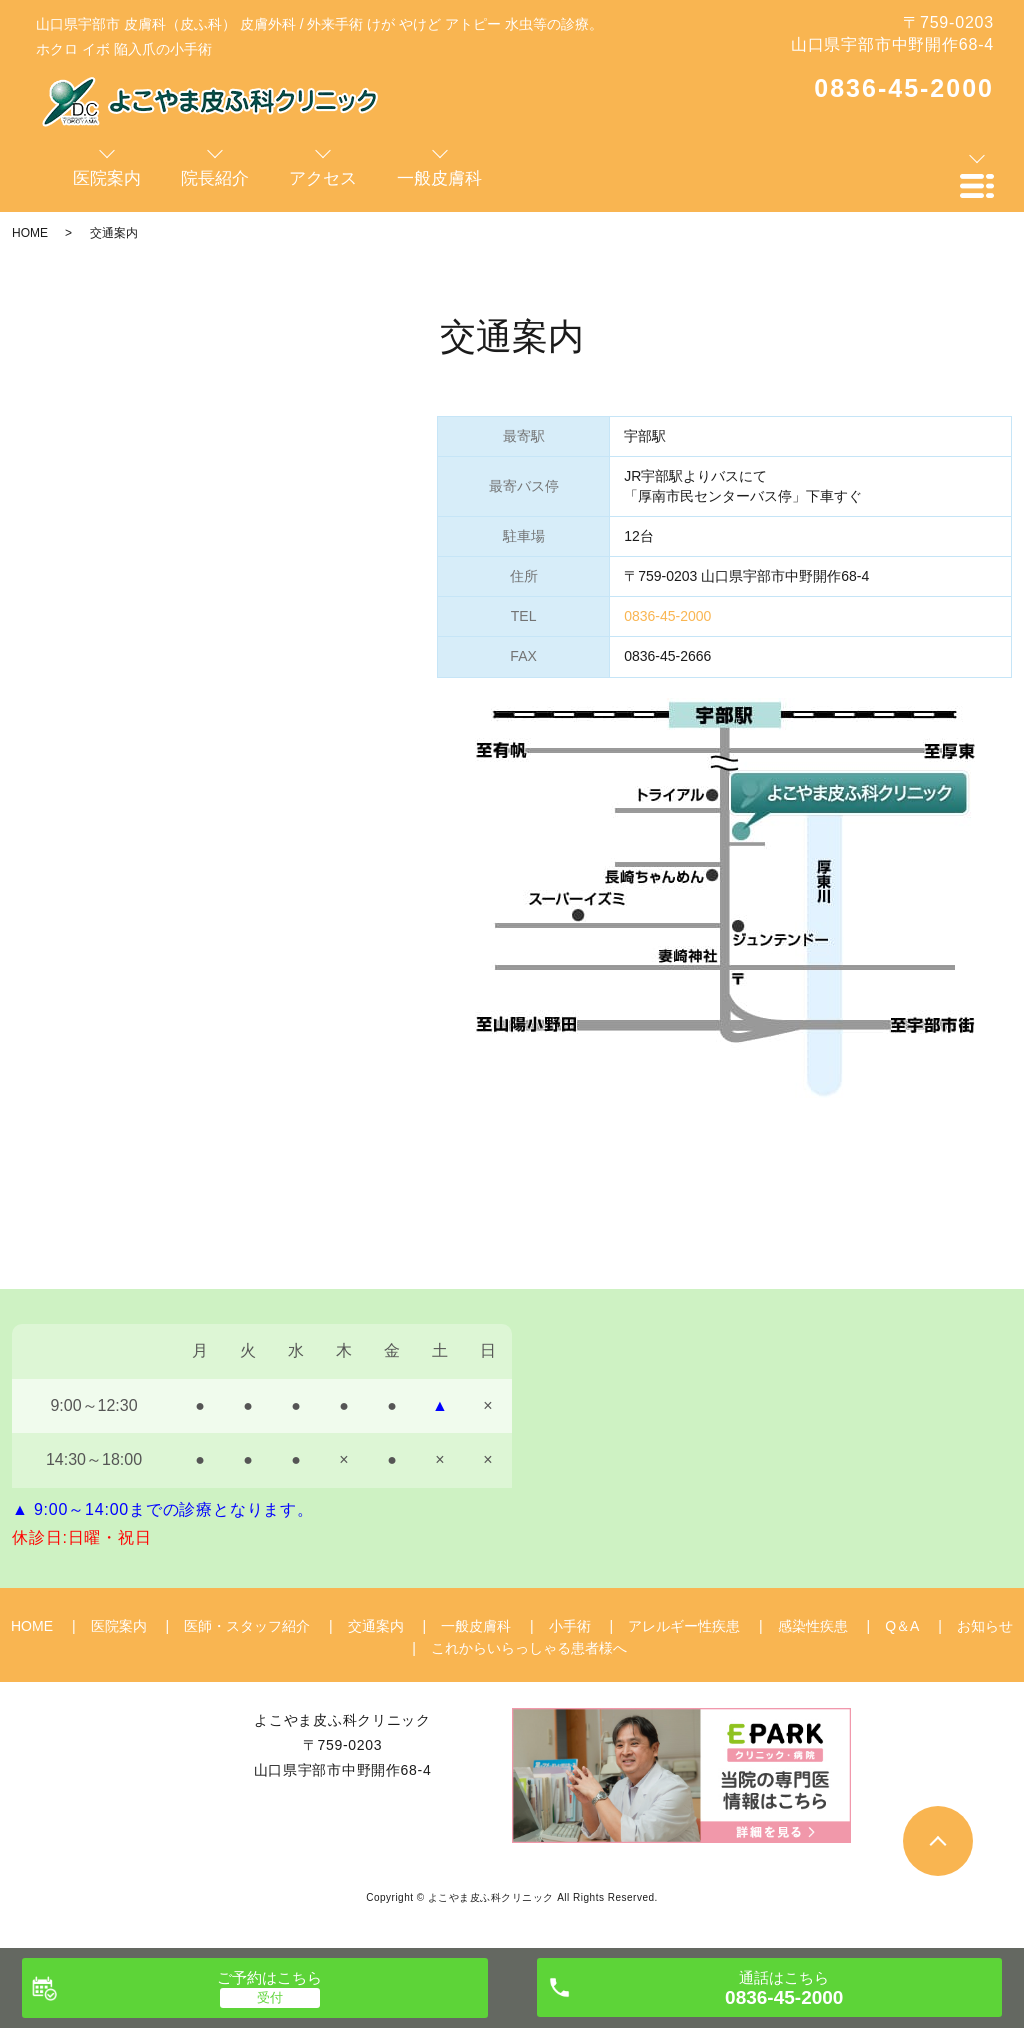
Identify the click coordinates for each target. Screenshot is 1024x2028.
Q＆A (902, 1626)
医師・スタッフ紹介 (247, 1626)
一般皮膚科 (476, 1626)
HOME (30, 233)
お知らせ (985, 1626)
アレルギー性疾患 (684, 1626)
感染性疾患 (813, 1626)
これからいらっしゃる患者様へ (529, 1648)
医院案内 (119, 1626)
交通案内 (376, 1626)
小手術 (570, 1626)
